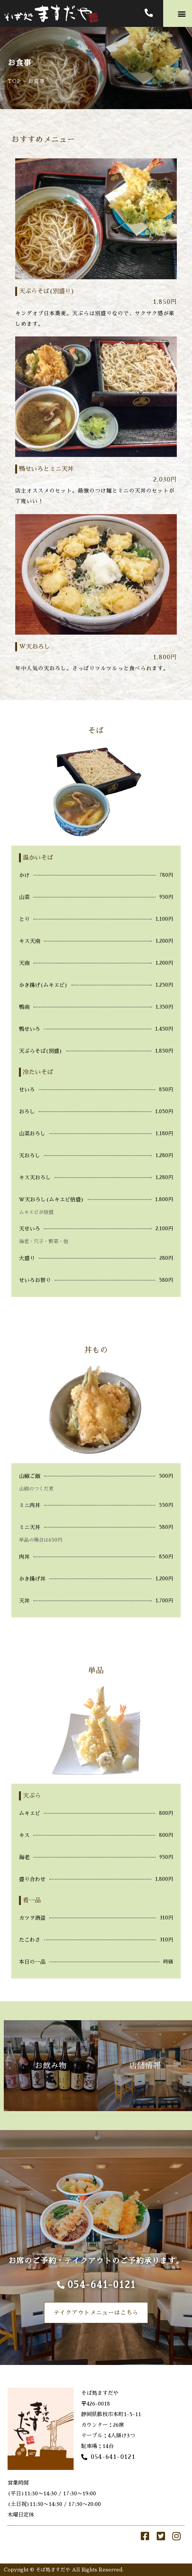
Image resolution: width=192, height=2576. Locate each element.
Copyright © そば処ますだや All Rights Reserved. (64, 2569)
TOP (14, 81)
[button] (182, 13)
